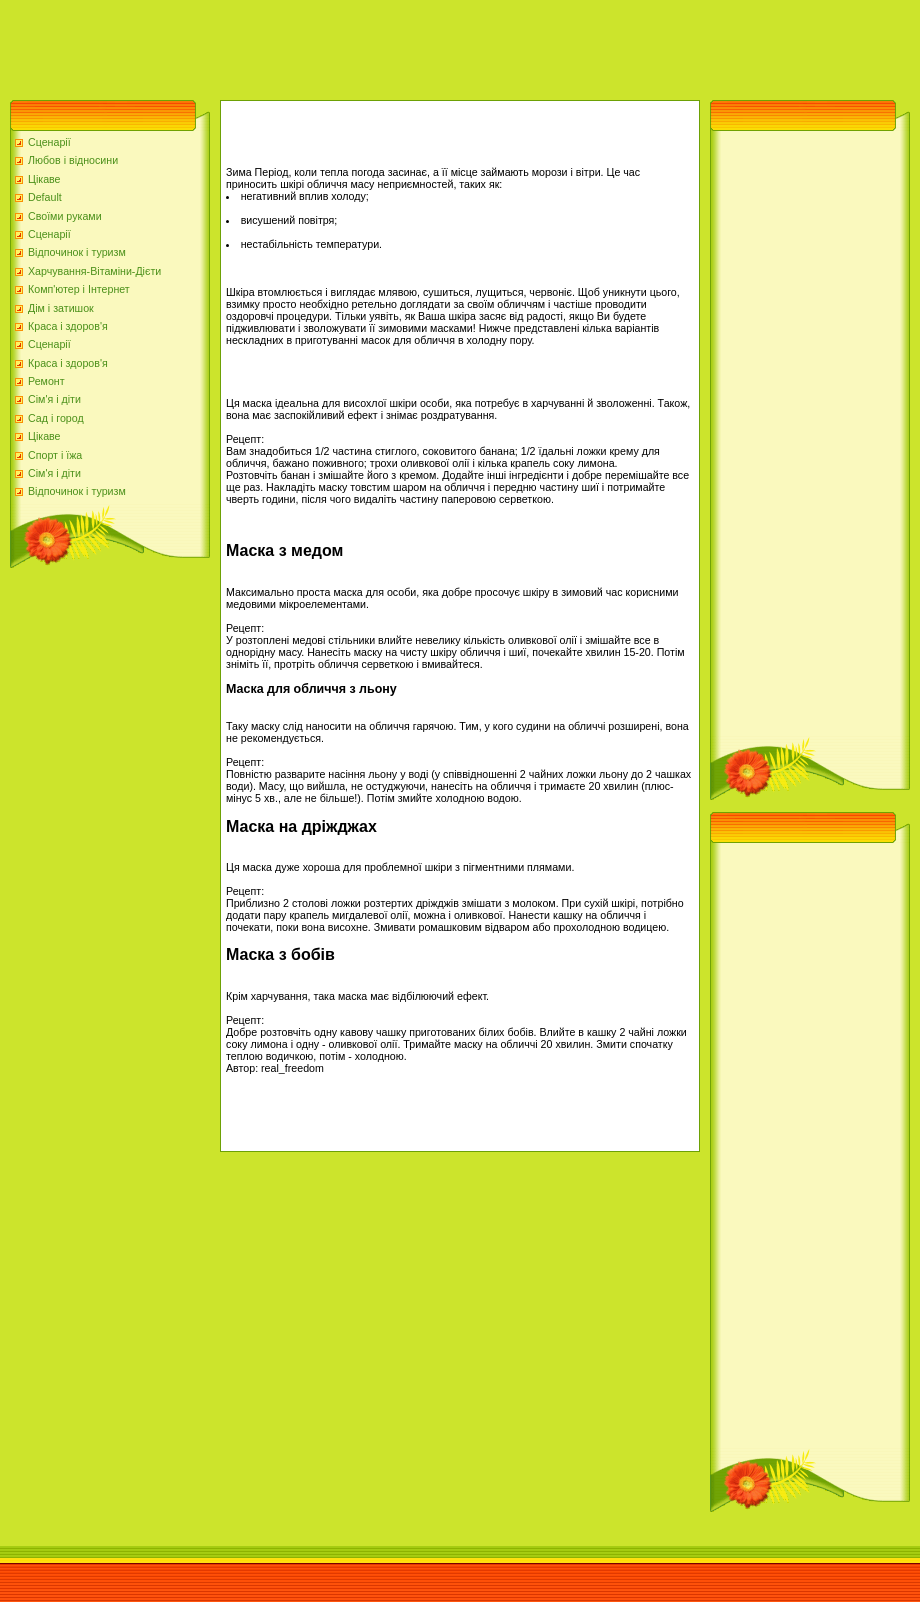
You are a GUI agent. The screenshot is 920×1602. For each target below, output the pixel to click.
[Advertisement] (364, 45)
